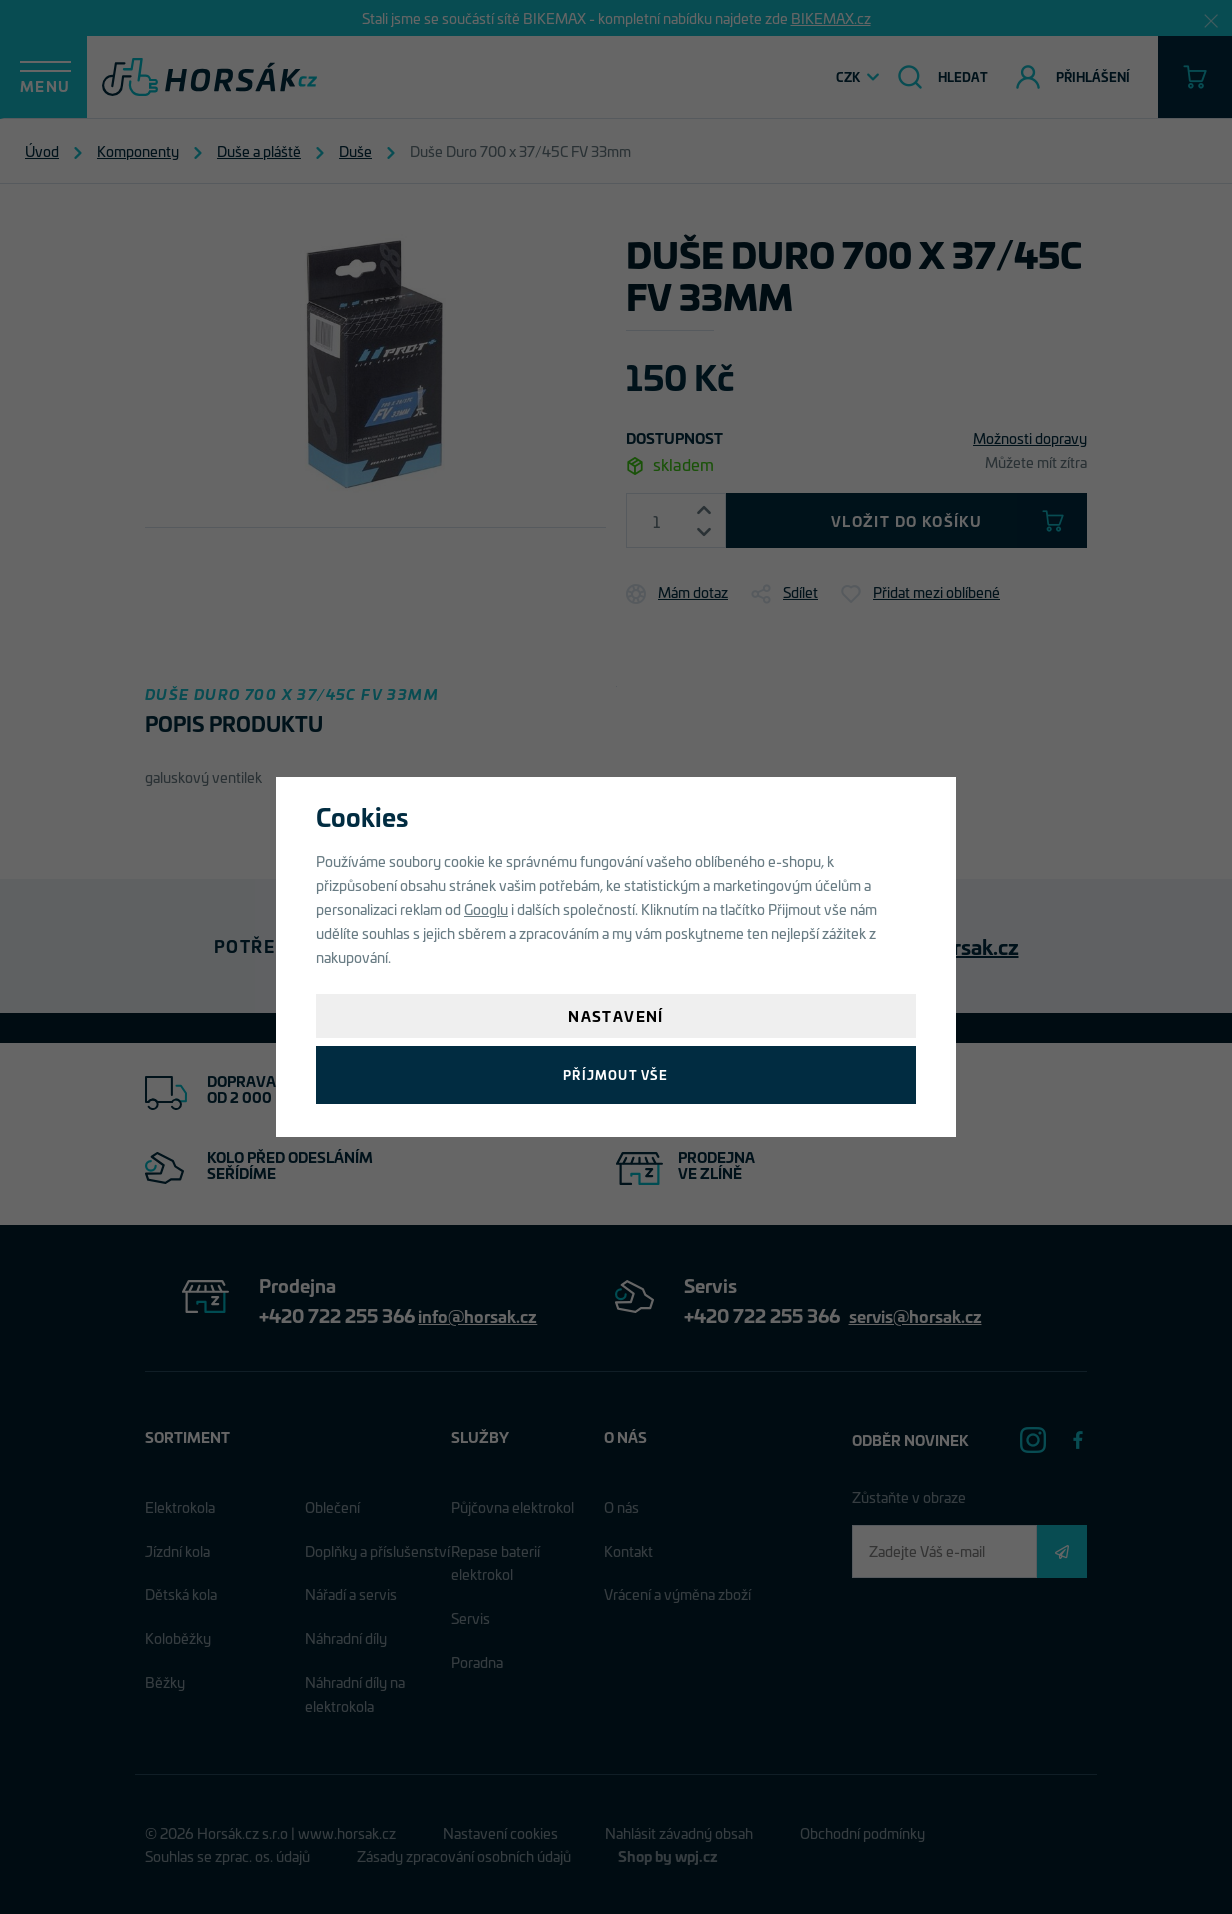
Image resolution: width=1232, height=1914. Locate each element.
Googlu (486, 908)
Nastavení (616, 1015)
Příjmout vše (615, 1074)
